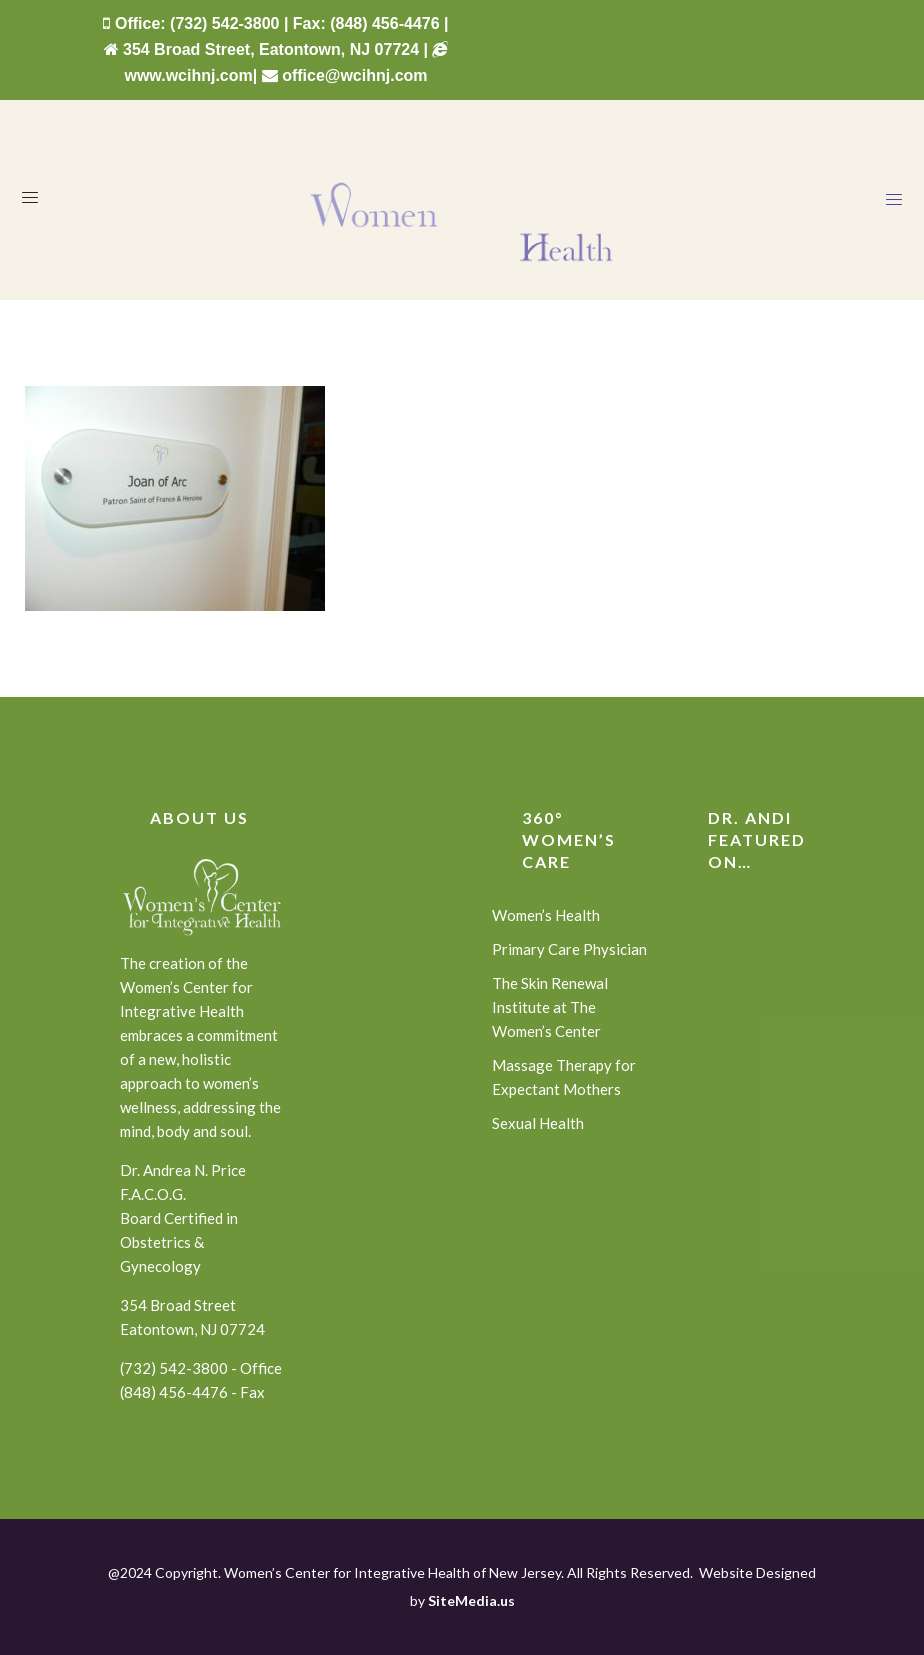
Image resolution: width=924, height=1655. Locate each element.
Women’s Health (546, 915)
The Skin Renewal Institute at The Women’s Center (550, 1007)
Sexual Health (538, 1123)
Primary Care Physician (569, 949)
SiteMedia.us (471, 1600)
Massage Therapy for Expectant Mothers (564, 1077)
